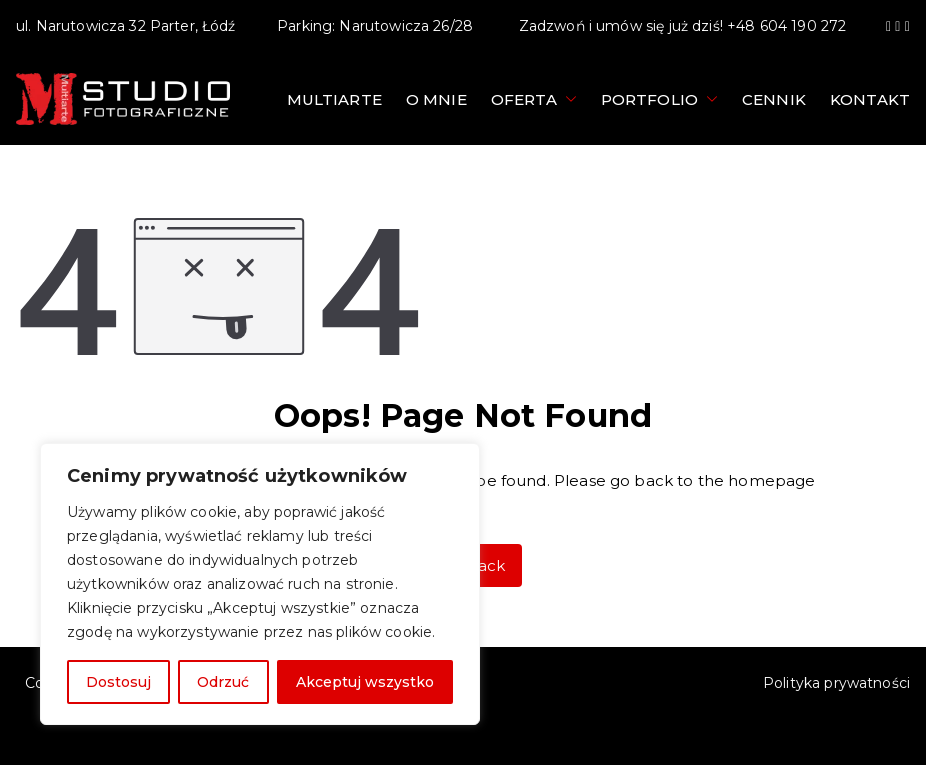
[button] (567, 99)
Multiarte (334, 99)
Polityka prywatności (836, 683)
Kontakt (870, 99)
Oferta (534, 99)
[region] (260, 584)
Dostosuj (118, 682)
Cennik (774, 99)
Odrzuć (223, 682)
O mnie (436, 99)
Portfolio (659, 99)
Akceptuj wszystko (365, 682)
